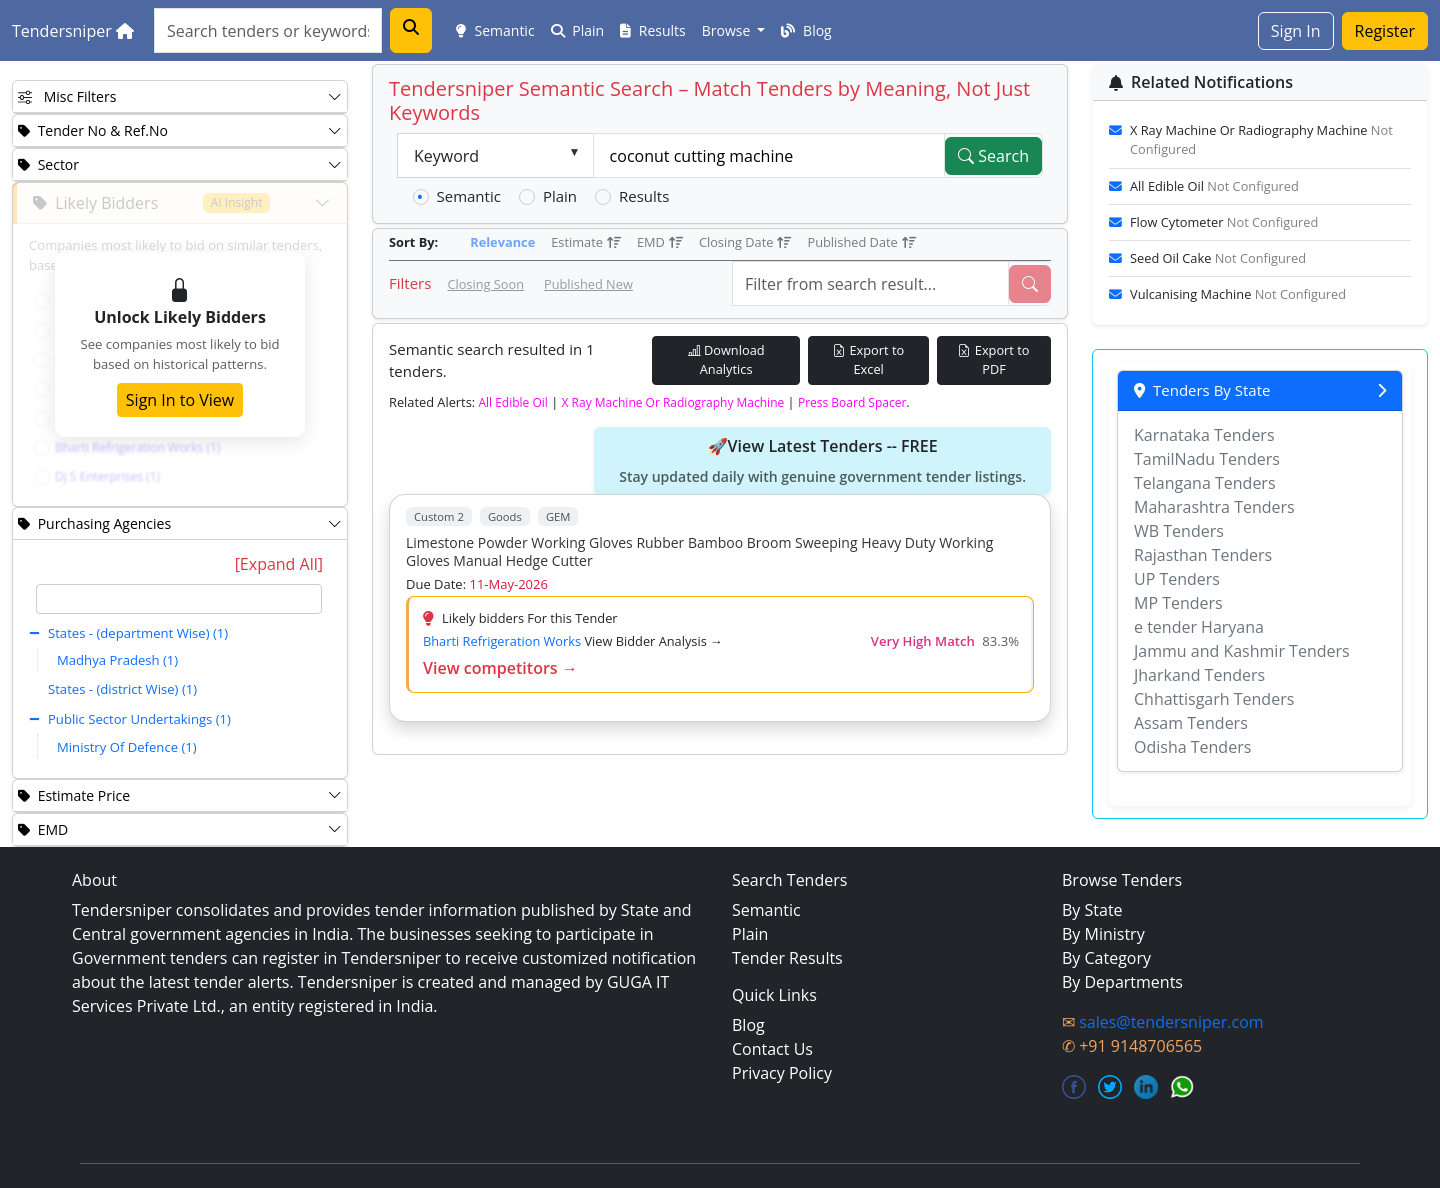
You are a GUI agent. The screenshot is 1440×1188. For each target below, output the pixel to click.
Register (1385, 31)
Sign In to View (180, 400)
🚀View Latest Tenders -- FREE (822, 461)
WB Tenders (1179, 531)
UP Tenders (1177, 579)
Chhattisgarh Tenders (1214, 699)
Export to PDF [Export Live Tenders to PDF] (993, 359)
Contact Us (772, 1049)
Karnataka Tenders (1204, 435)
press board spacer (852, 402)
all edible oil (512, 402)
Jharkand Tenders (1199, 675)
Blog (806, 30)
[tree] (179, 675)
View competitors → (500, 668)
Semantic (495, 30)
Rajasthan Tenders (1203, 555)
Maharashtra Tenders (1214, 507)
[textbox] (179, 599)
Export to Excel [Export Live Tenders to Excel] (868, 359)
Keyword (446, 156)
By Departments (1122, 982)
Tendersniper (73, 31)
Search (993, 156)
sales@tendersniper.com (1171, 1022)
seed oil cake (1218, 258)
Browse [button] (728, 30)
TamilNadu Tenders (1207, 459)
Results (653, 30)
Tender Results (787, 958)
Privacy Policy (782, 1073)
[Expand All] (279, 564)
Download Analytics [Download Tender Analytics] (726, 359)
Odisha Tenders (1192, 747)
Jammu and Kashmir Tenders (1242, 651)
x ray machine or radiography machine (673, 402)
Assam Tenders (1191, 723)
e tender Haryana (1199, 627)
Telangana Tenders (1205, 483)
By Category (1106, 958)
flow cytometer (1224, 222)
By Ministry (1103, 934)
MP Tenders (1178, 603)
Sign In (1296, 31)
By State (1092, 910)
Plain (578, 30)
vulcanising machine (1238, 294)
